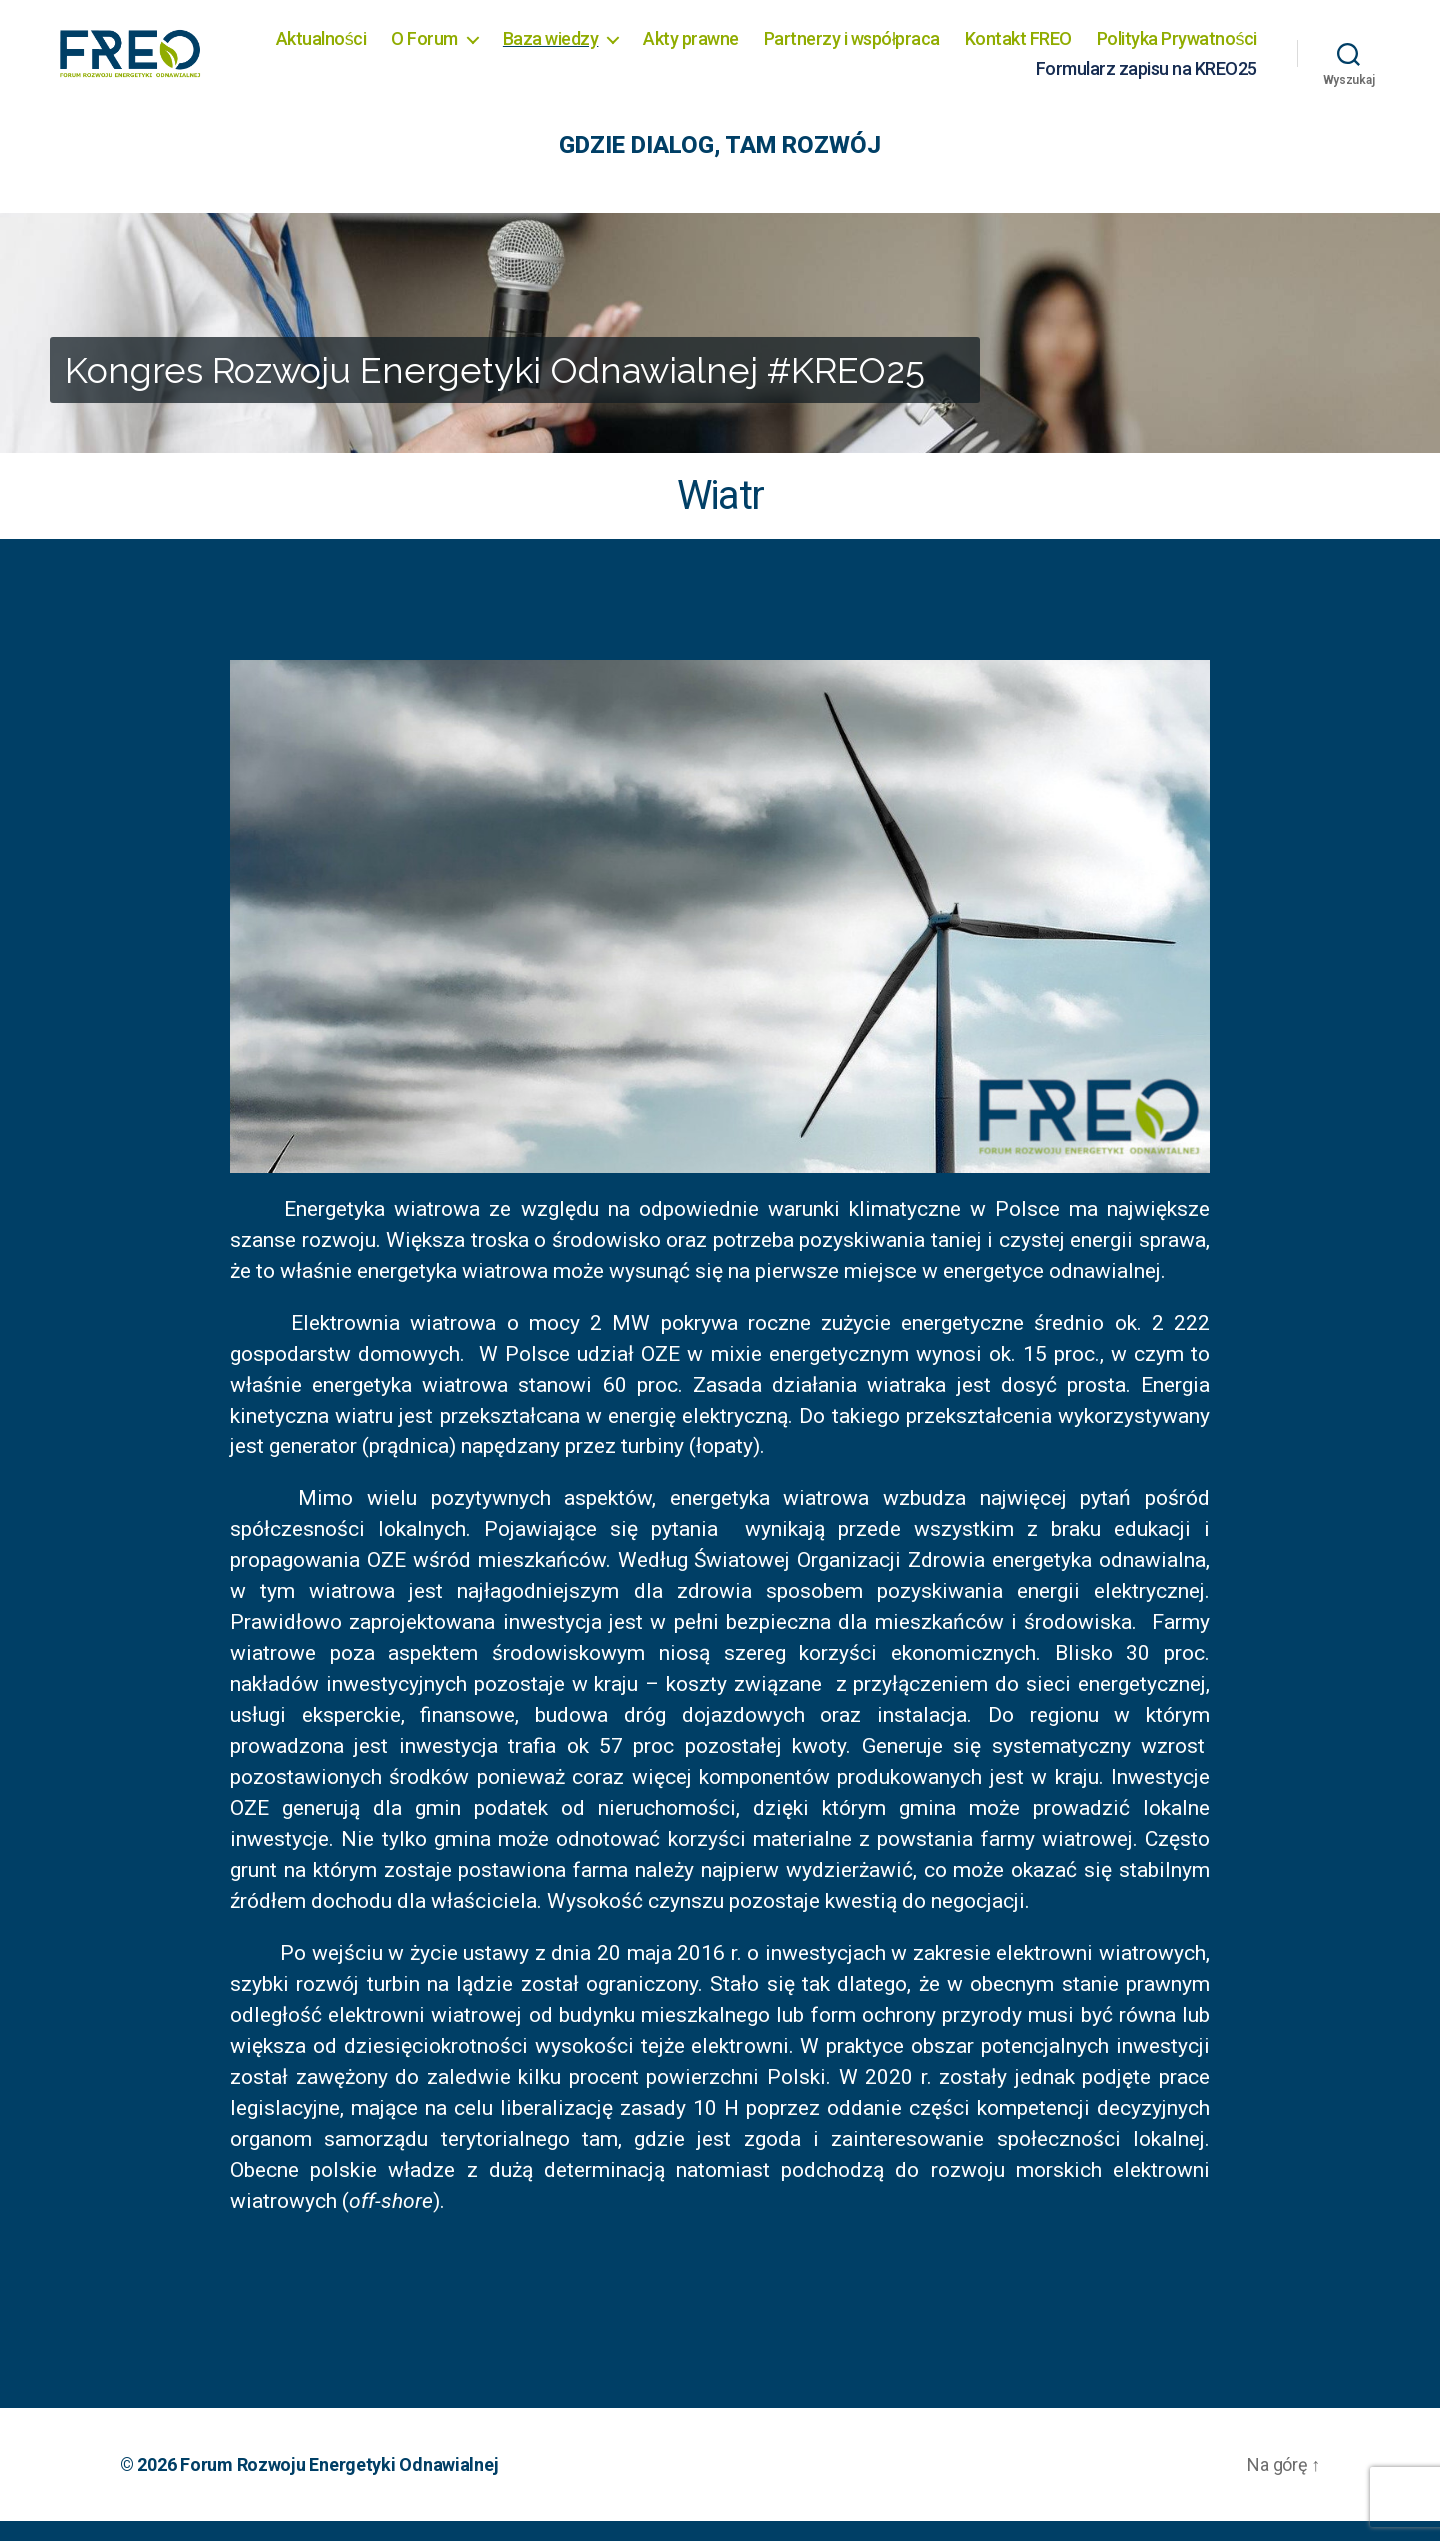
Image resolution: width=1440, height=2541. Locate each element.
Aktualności (506, 48)
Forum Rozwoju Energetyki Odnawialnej (339, 2484)
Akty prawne (876, 48)
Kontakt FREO (1203, 48)
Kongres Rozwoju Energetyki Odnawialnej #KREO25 (495, 390)
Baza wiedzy (736, 48)
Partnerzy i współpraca (1037, 48)
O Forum (609, 48)
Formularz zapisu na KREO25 (1146, 77)
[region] (720, 353)
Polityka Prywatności (931, 77)
